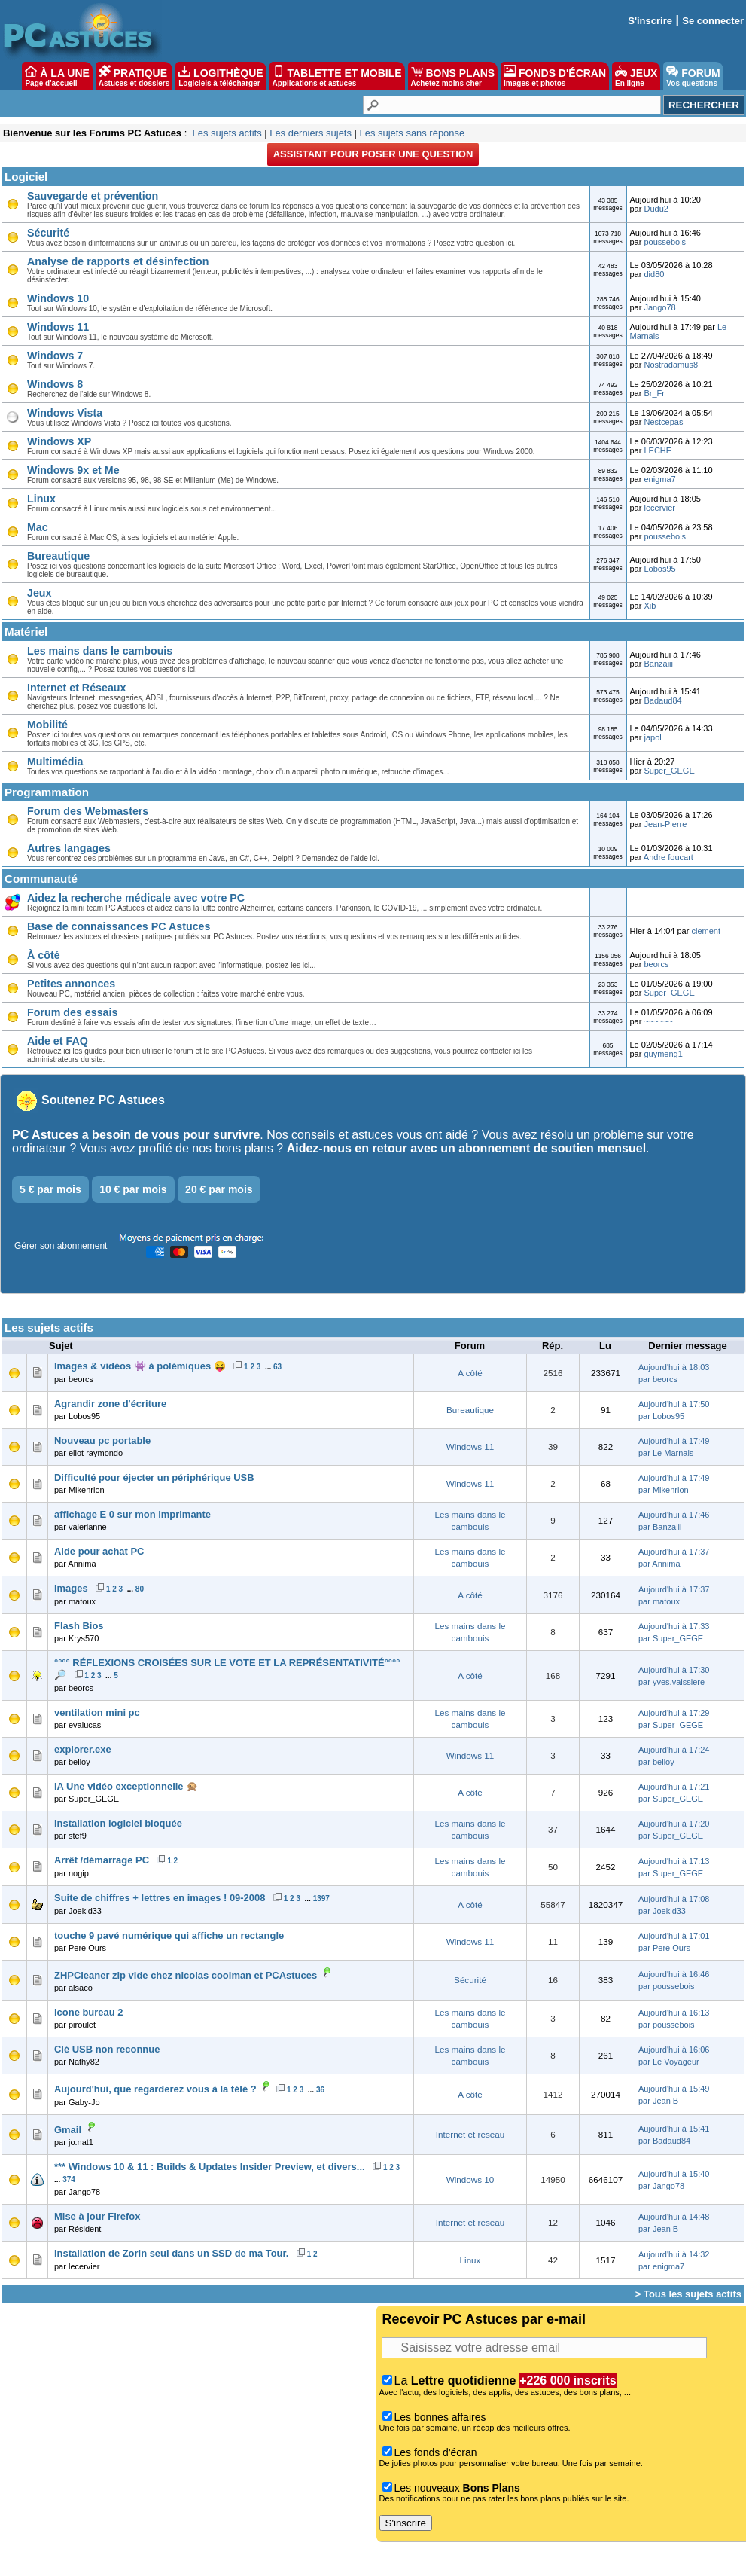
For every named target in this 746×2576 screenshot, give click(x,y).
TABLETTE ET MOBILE (337, 76)
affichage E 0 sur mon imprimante (132, 1514)
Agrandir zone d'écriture (110, 1403)
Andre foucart (668, 857)
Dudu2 (656, 208)
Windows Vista (64, 413)
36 (320, 2090)
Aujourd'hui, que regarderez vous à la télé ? (155, 2089)
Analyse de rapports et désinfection (118, 261)
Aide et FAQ (57, 1041)
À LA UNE (57, 76)
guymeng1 (663, 1053)
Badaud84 (662, 700)
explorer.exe (82, 1749)
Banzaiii (658, 663)
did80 (654, 274)
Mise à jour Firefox (97, 2216)
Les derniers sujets (310, 133)
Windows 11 (58, 327)
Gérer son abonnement (60, 1246)
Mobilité (47, 725)
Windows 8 (55, 384)
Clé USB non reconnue (107, 2049)
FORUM (693, 76)
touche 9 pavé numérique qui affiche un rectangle (169, 1935)
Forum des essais (72, 1012)
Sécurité (48, 233)
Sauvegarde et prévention (92, 196)
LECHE (657, 450)
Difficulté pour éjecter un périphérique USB (154, 1477)
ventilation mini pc (97, 1712)
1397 (321, 1898)
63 (277, 1367)
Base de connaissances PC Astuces (118, 926)
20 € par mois (219, 1189)
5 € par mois (50, 1189)
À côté (43, 955)
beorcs (656, 964)
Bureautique (58, 556)
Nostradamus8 (671, 364)
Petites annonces (71, 984)
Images (71, 1588)
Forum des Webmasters (87, 811)
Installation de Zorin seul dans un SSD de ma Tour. (171, 2253)
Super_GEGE (669, 770)
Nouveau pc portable (102, 1440)
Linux (41, 499)
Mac (37, 527)
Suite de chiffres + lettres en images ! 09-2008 (159, 1897)
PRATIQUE (134, 76)
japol (652, 737)
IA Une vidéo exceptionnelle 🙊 (126, 1786)
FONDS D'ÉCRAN (555, 76)
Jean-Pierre (665, 824)
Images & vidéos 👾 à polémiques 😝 (140, 1366)
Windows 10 (58, 298)
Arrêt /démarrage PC (101, 1860)
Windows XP (59, 441)
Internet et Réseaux (76, 688)
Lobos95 (659, 568)
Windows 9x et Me (73, 470)
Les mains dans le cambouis (99, 651)
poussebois (665, 241)
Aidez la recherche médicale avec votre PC (136, 898)
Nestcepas (663, 421)
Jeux (39, 593)
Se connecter (713, 20)
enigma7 (659, 479)
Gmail (67, 2129)
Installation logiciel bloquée (118, 1823)
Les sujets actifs (226, 133)
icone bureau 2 (88, 2012)
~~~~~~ (658, 1021)
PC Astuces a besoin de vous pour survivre (136, 1134)
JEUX (636, 76)
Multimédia (55, 761)
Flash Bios (79, 1625)
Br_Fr (654, 393)
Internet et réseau (470, 2134)
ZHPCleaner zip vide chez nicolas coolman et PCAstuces (185, 1975)
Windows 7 (55, 355)
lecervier (659, 507)
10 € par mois (133, 1189)
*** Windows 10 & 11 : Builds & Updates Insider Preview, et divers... (209, 2166)
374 (68, 2179)
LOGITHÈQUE (220, 76)
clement (705, 930)
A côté (470, 1373)
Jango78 (659, 307)
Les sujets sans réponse (411, 133)
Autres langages (69, 848)
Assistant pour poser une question (373, 154)
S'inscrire (650, 20)
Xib (650, 605)
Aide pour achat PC (99, 1551)
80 (139, 1589)
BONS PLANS (453, 76)
